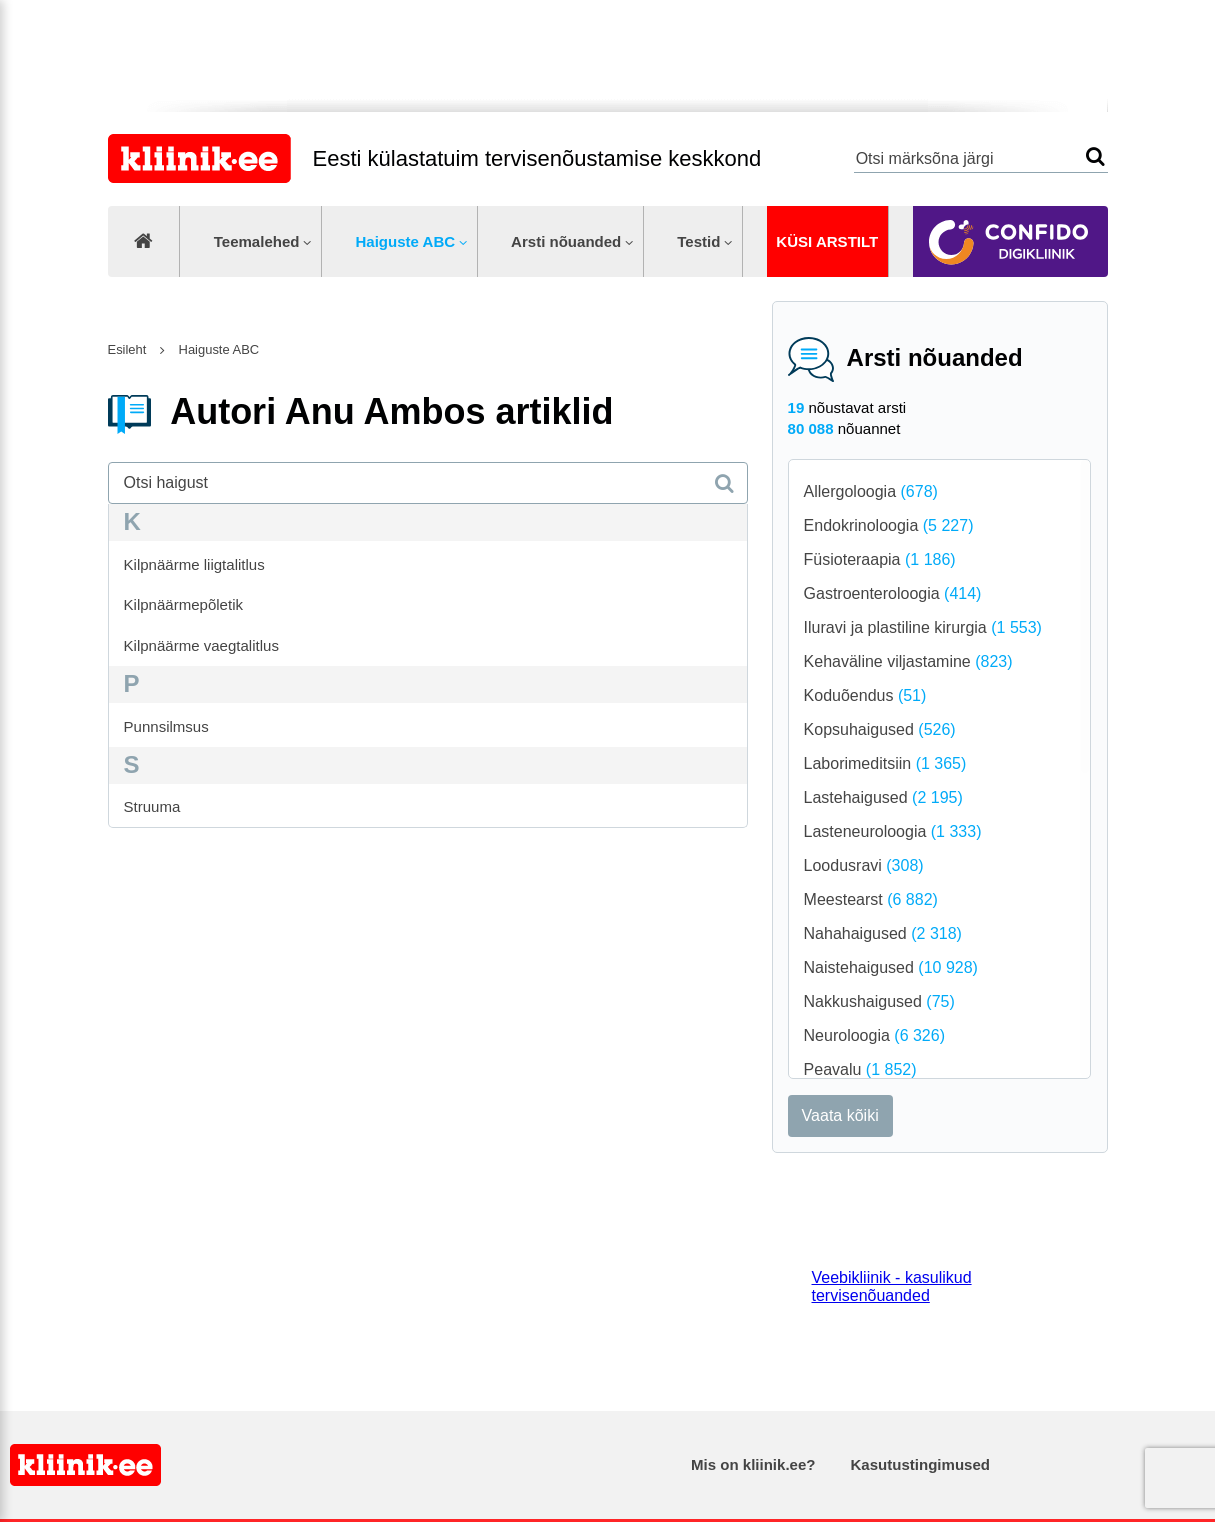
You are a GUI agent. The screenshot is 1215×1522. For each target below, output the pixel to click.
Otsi (1095, 156)
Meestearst (871, 899)
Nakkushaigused (879, 1001)
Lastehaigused (883, 797)
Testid (698, 241)
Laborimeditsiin (885, 763)
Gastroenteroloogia (893, 593)
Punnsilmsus (166, 726)
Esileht (127, 349)
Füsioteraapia (880, 559)
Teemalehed (257, 241)
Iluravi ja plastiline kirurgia (923, 627)
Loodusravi (864, 865)
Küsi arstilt (827, 241)
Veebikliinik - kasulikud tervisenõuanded (892, 1286)
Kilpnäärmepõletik (183, 604)
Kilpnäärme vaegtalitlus (201, 645)
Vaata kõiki (840, 1115)
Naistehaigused (891, 967)
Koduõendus (865, 695)
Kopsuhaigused (880, 729)
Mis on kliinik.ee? (753, 1464)
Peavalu (860, 1069)
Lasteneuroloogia (893, 831)
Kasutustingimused (920, 1464)
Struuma (152, 806)
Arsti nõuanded (566, 241)
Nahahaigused (883, 933)
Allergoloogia (871, 491)
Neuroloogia (874, 1035)
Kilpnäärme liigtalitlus (194, 564)
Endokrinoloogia (889, 525)
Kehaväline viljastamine (908, 661)
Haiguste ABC (405, 241)
